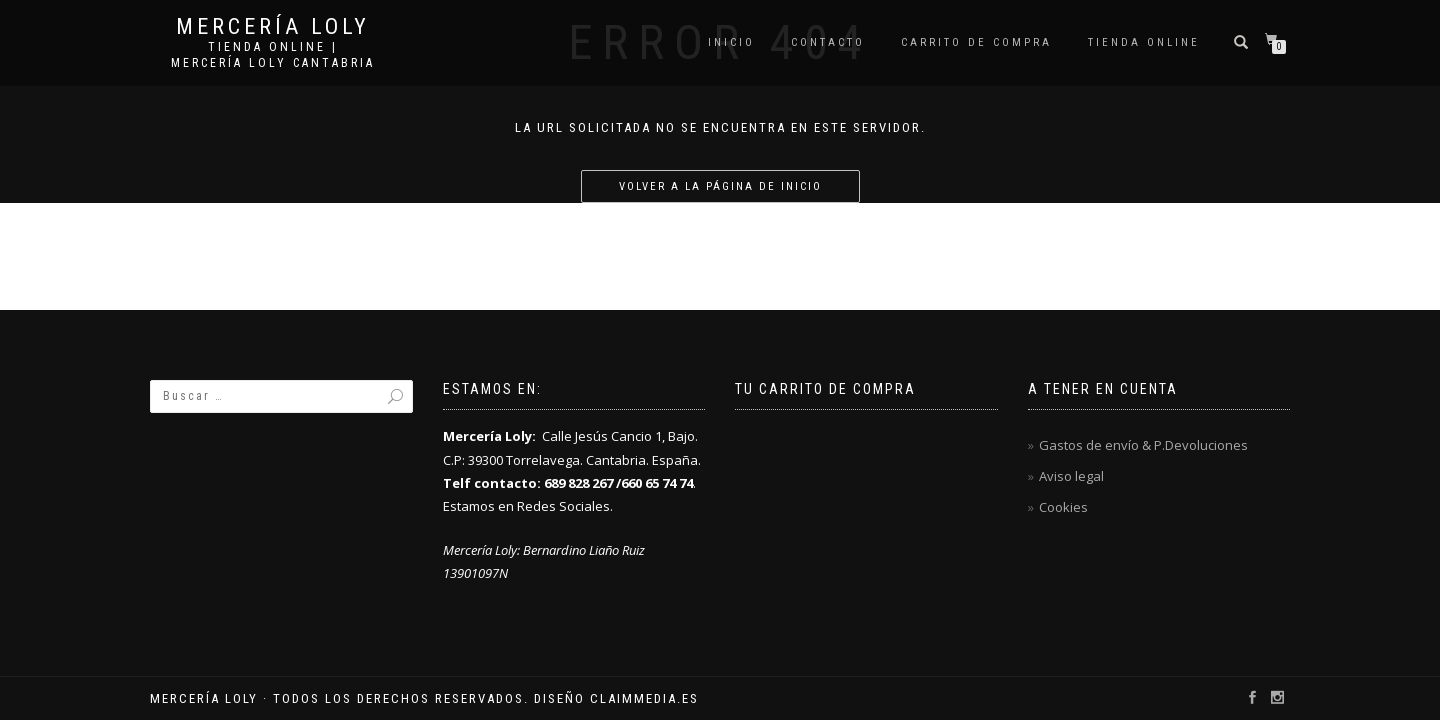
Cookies (1063, 507)
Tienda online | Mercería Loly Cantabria (273, 55)
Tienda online (1144, 42)
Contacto (828, 42)
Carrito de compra (976, 42)
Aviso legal (1071, 476)
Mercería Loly (273, 27)
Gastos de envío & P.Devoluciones (1143, 445)
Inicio (731, 42)
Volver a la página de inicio (720, 186)
